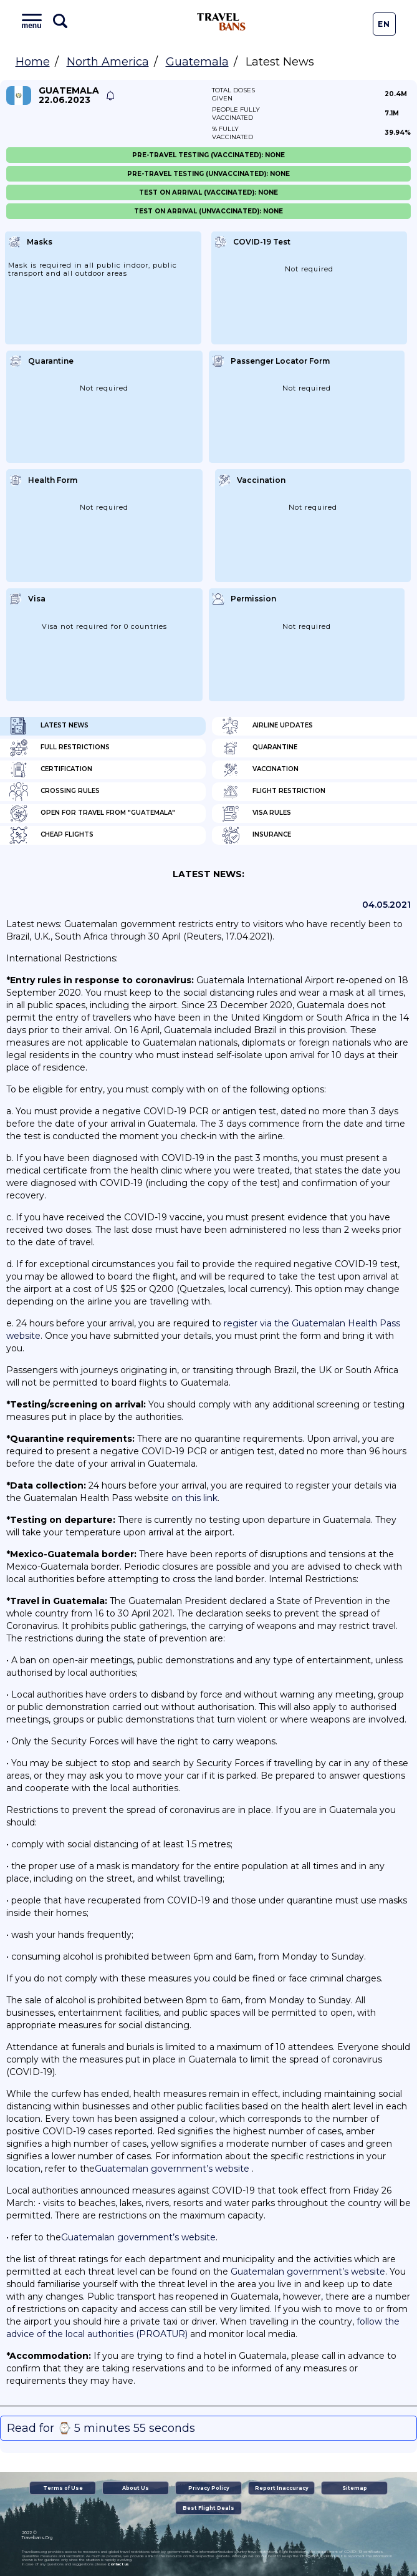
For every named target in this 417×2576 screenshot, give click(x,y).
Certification (50, 770)
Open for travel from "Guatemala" (92, 813)
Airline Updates (267, 726)
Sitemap (354, 2488)
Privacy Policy (208, 2488)
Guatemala (197, 62)
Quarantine (259, 748)
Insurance (256, 835)
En (384, 24)
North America (108, 62)
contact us (118, 2564)
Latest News (49, 726)
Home (33, 62)
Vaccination (260, 770)
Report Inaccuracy (282, 2488)
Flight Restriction (273, 791)
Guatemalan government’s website (172, 2168)
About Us (135, 2488)
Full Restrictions (59, 748)
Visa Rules (256, 813)
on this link (194, 1498)
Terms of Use (63, 2488)
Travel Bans (221, 21)
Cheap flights (51, 835)
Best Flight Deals (208, 2508)
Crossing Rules (54, 791)
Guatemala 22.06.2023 (69, 95)
